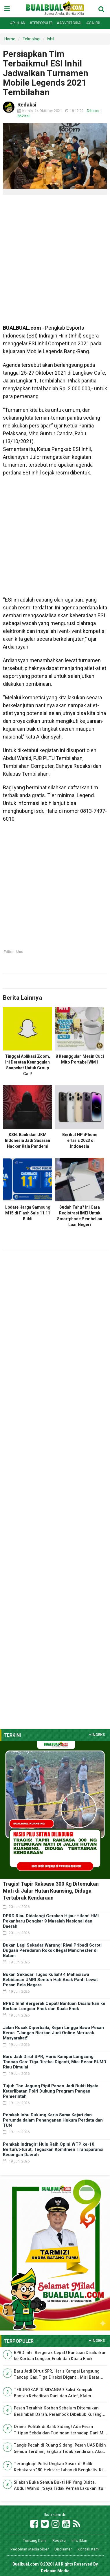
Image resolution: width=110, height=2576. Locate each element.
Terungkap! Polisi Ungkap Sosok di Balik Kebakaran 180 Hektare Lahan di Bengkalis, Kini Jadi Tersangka (60, 2467)
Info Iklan (79, 2540)
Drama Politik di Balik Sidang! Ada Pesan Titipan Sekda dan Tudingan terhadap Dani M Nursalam (58, 2430)
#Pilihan (17, 23)
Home (9, 39)
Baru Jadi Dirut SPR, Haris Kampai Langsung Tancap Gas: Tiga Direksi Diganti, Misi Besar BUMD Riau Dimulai (54, 2062)
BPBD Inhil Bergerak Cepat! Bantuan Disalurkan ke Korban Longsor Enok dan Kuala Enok (54, 2006)
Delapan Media (55, 2570)
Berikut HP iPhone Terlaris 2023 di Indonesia (79, 1140)
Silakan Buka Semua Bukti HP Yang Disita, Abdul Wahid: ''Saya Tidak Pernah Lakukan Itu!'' (60, 2486)
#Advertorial (69, 23)
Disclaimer (63, 2549)
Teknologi (31, 39)
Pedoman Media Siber (29, 2549)
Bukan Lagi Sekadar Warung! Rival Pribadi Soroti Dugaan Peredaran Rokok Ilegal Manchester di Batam (52, 1950)
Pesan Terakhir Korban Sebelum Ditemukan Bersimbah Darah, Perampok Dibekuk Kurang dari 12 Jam (58, 2411)
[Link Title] (34, 2524)
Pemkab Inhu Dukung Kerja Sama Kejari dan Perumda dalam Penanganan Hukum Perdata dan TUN (53, 2120)
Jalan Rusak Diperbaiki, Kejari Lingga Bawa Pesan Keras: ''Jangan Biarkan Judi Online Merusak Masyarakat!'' (53, 2033)
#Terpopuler (41, 23)
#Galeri (93, 23)
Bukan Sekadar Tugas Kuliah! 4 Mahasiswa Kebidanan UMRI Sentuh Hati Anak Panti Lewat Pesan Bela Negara (50, 1979)
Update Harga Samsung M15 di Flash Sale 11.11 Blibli (27, 1213)
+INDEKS (97, 1735)
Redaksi (59, 2540)
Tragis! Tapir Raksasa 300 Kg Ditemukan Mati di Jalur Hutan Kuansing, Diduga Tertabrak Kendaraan (51, 1891)
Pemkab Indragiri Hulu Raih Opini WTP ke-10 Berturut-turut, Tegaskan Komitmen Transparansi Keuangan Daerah (53, 2149)
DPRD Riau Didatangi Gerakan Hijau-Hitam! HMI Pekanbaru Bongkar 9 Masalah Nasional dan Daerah (51, 1921)
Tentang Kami (35, 2540)
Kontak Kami (89, 2549)
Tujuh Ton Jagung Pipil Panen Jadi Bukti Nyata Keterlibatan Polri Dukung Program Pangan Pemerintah (50, 2091)
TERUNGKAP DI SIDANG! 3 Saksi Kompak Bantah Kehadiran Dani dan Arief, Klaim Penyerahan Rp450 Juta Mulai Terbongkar (55, 2393)
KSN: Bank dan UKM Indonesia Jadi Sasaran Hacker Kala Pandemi (27, 1140)
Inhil (50, 39)
